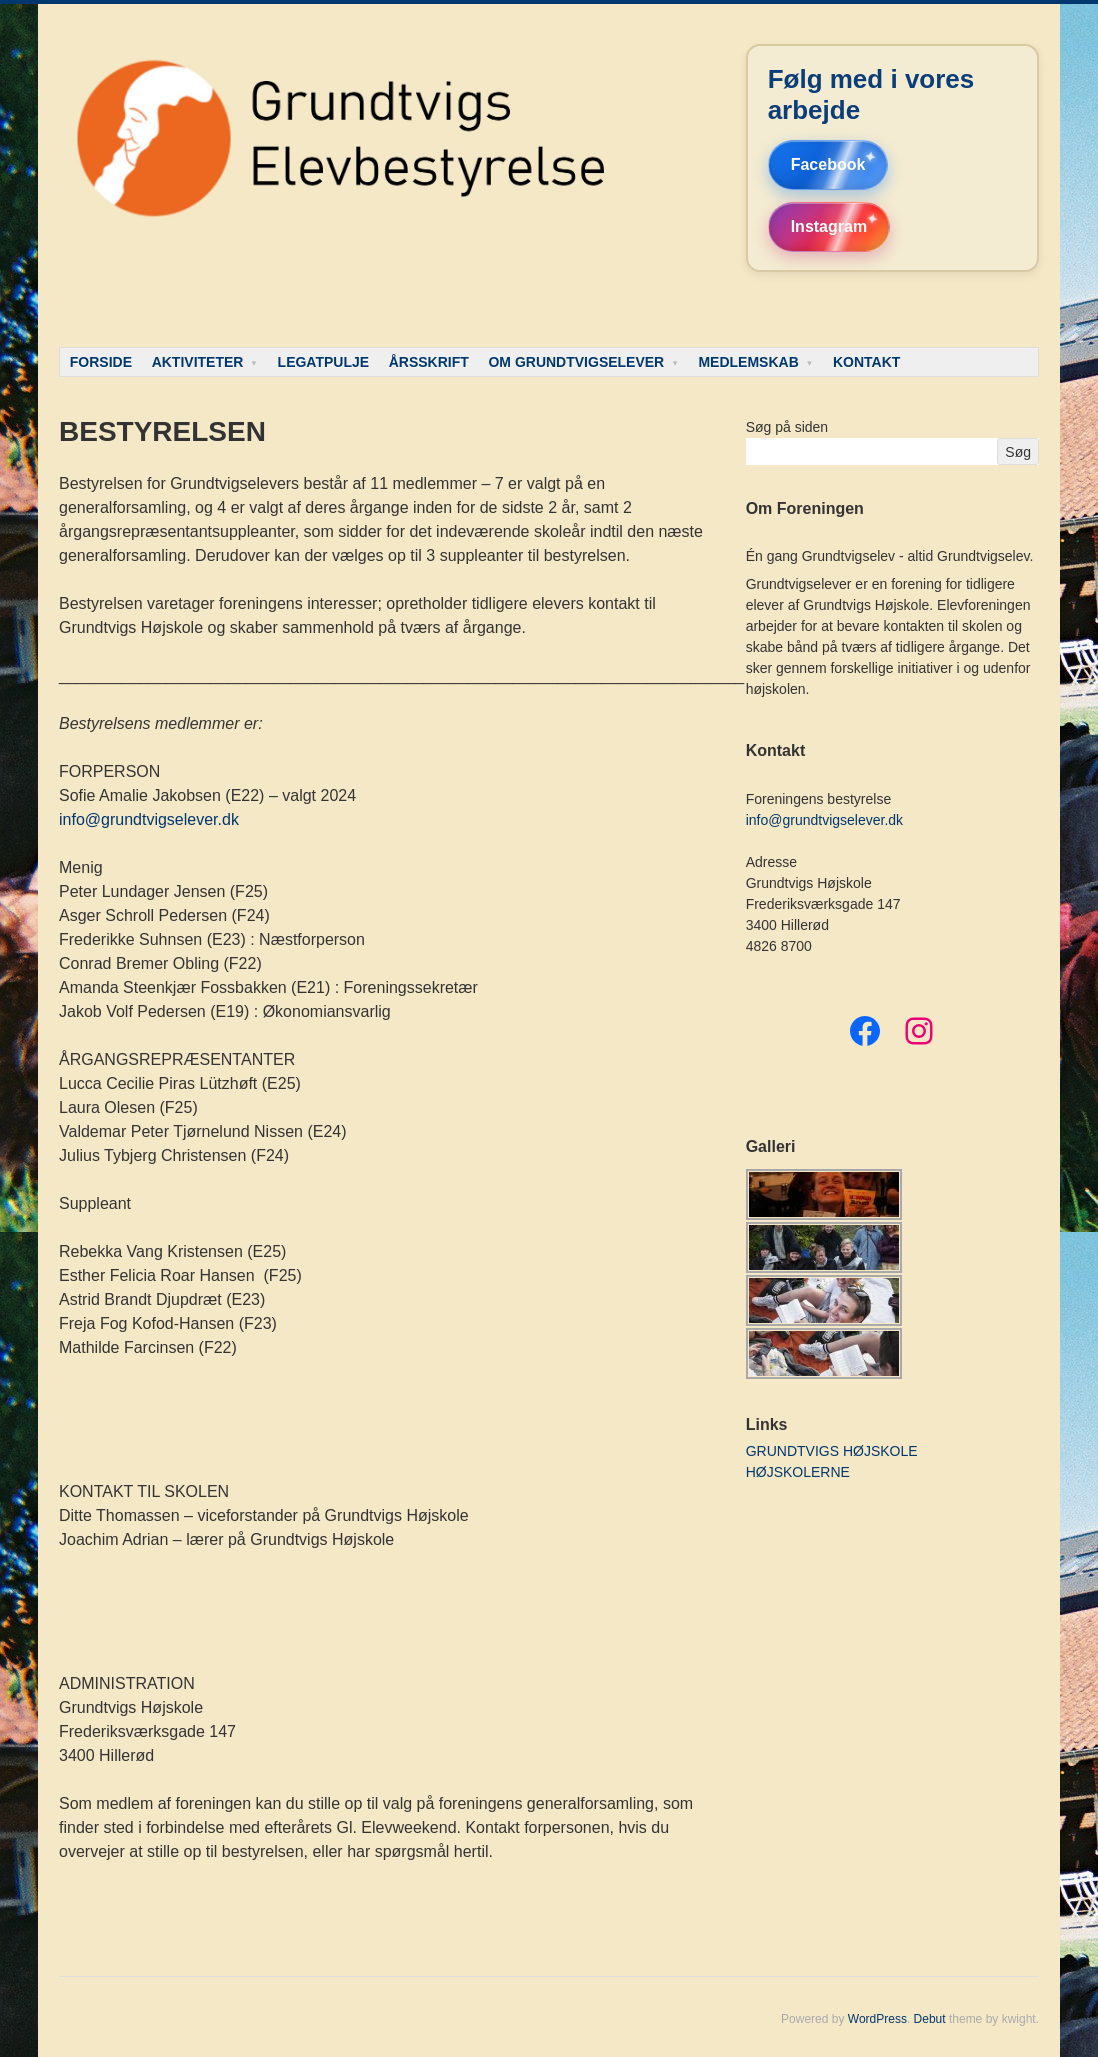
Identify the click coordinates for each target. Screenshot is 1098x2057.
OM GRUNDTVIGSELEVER (576, 362)
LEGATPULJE (324, 362)
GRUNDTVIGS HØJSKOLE (832, 1451)
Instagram (829, 226)
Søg (1018, 452)
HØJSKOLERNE (798, 1472)
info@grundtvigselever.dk (149, 819)
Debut (930, 2019)
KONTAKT (866, 362)
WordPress (877, 2019)
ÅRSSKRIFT (429, 362)
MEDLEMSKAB (748, 362)
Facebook (828, 164)
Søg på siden (787, 427)
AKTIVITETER (198, 362)
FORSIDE (101, 362)
